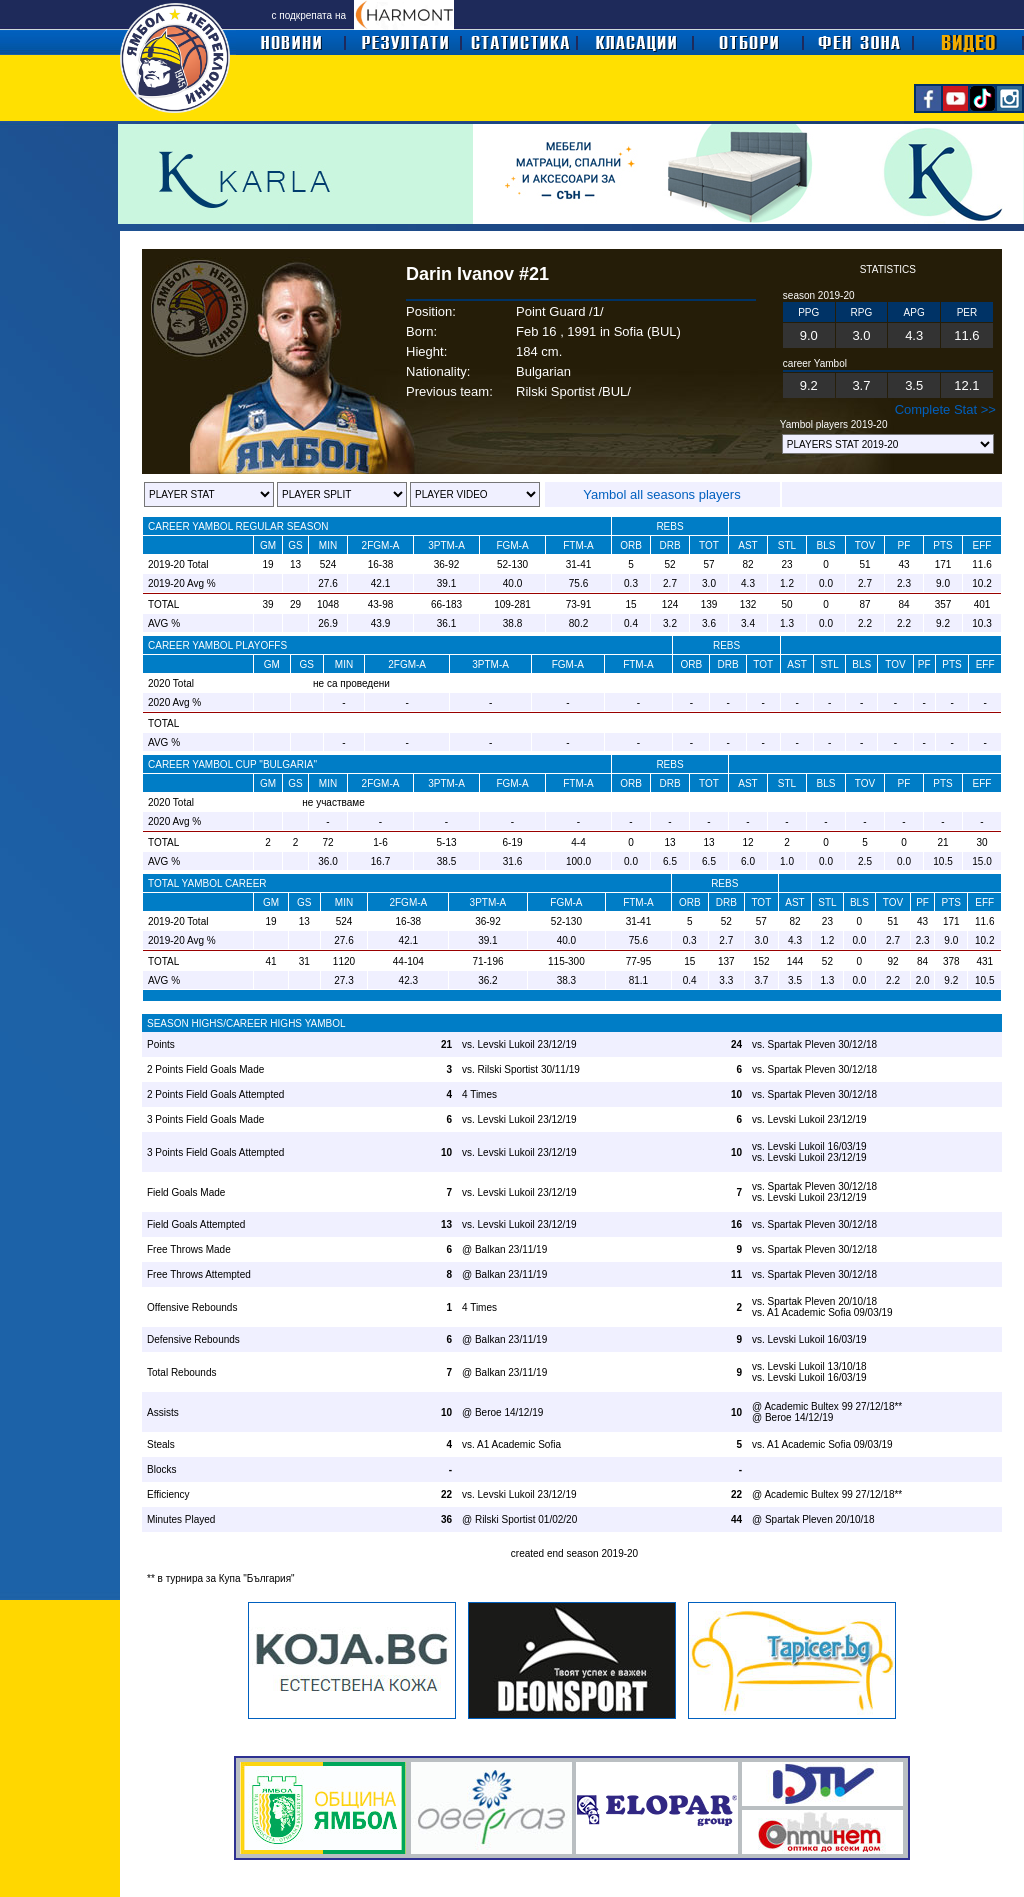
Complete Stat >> (945, 409)
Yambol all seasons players (661, 494)
